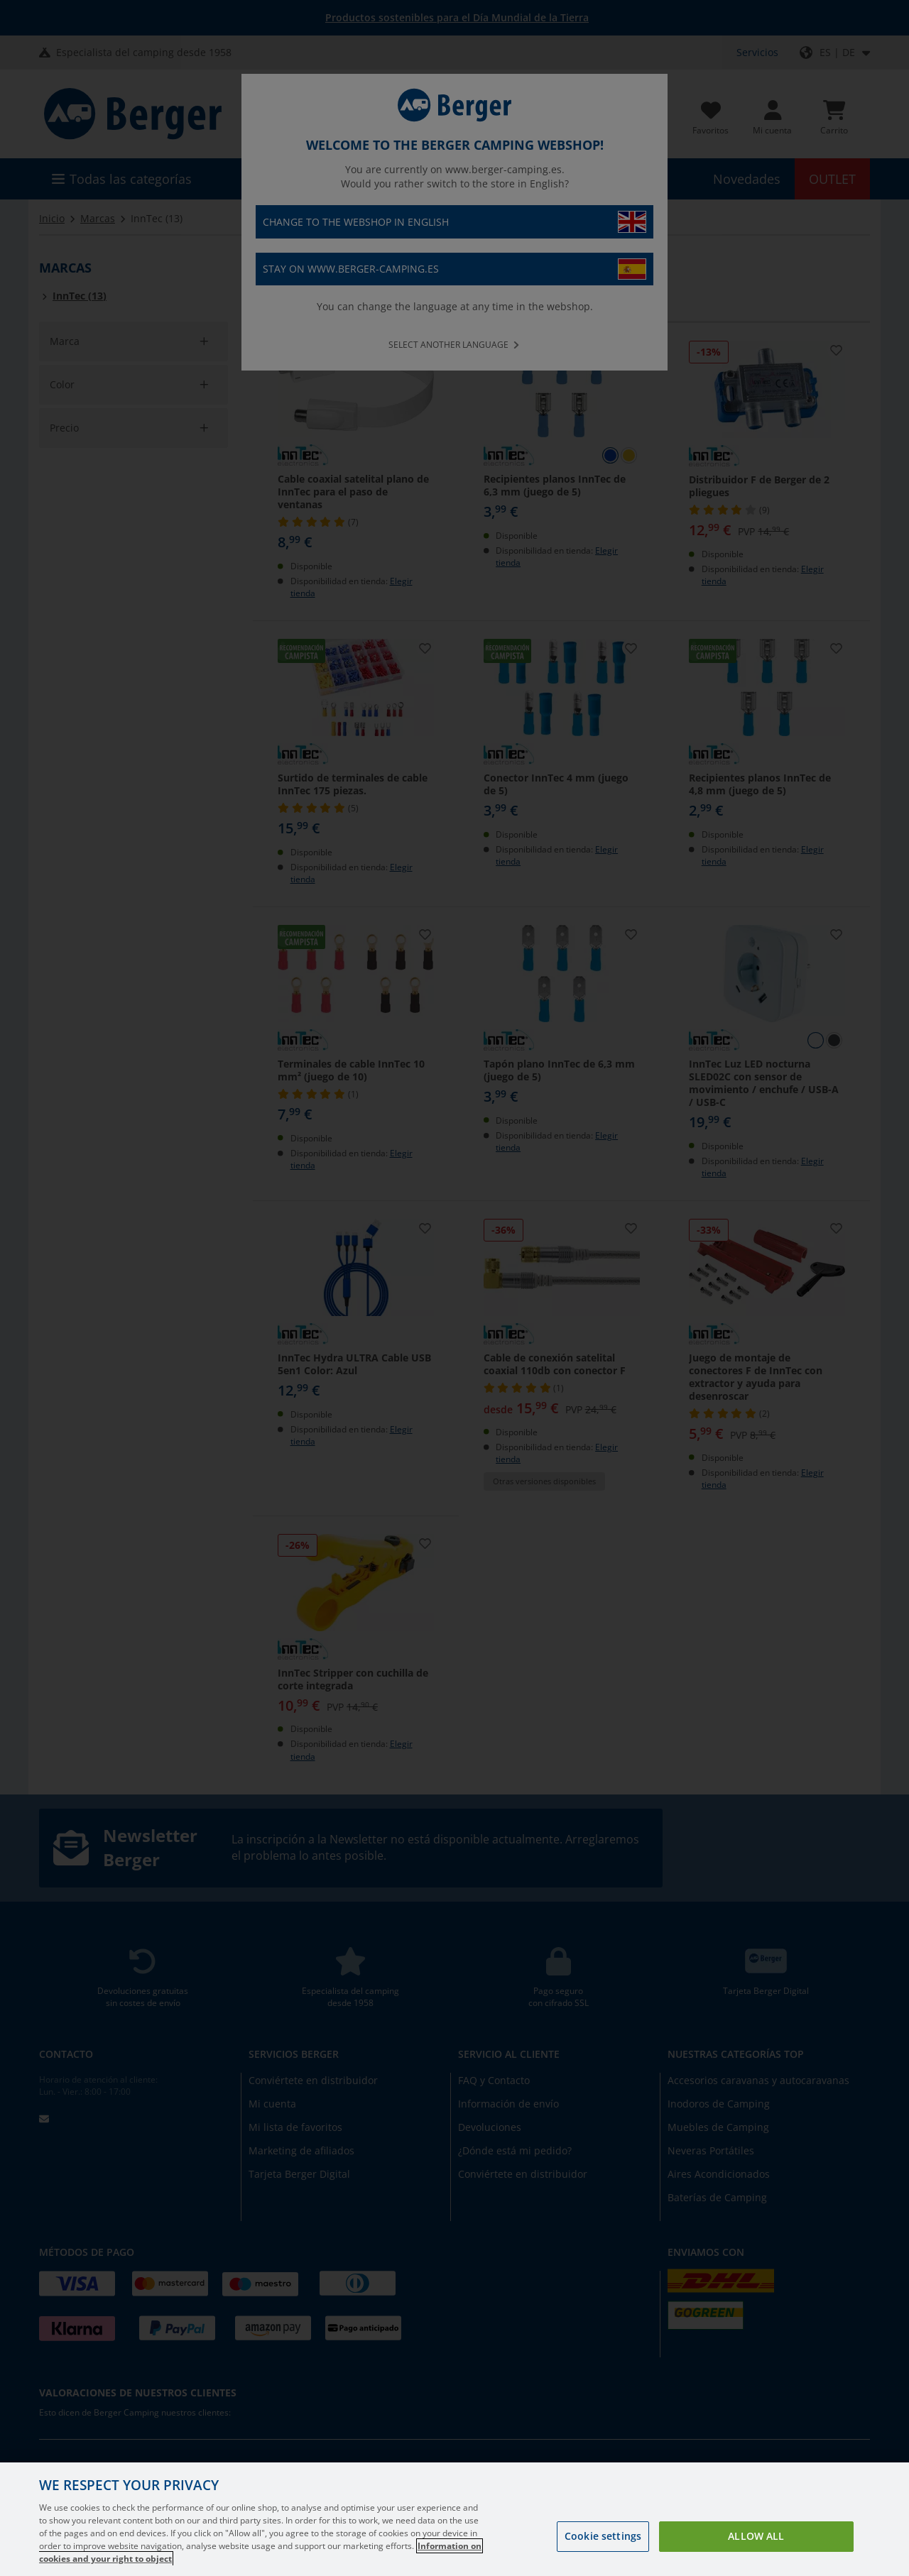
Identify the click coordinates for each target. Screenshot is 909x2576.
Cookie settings (603, 2536)
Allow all (756, 2536)
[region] (454, 2519)
